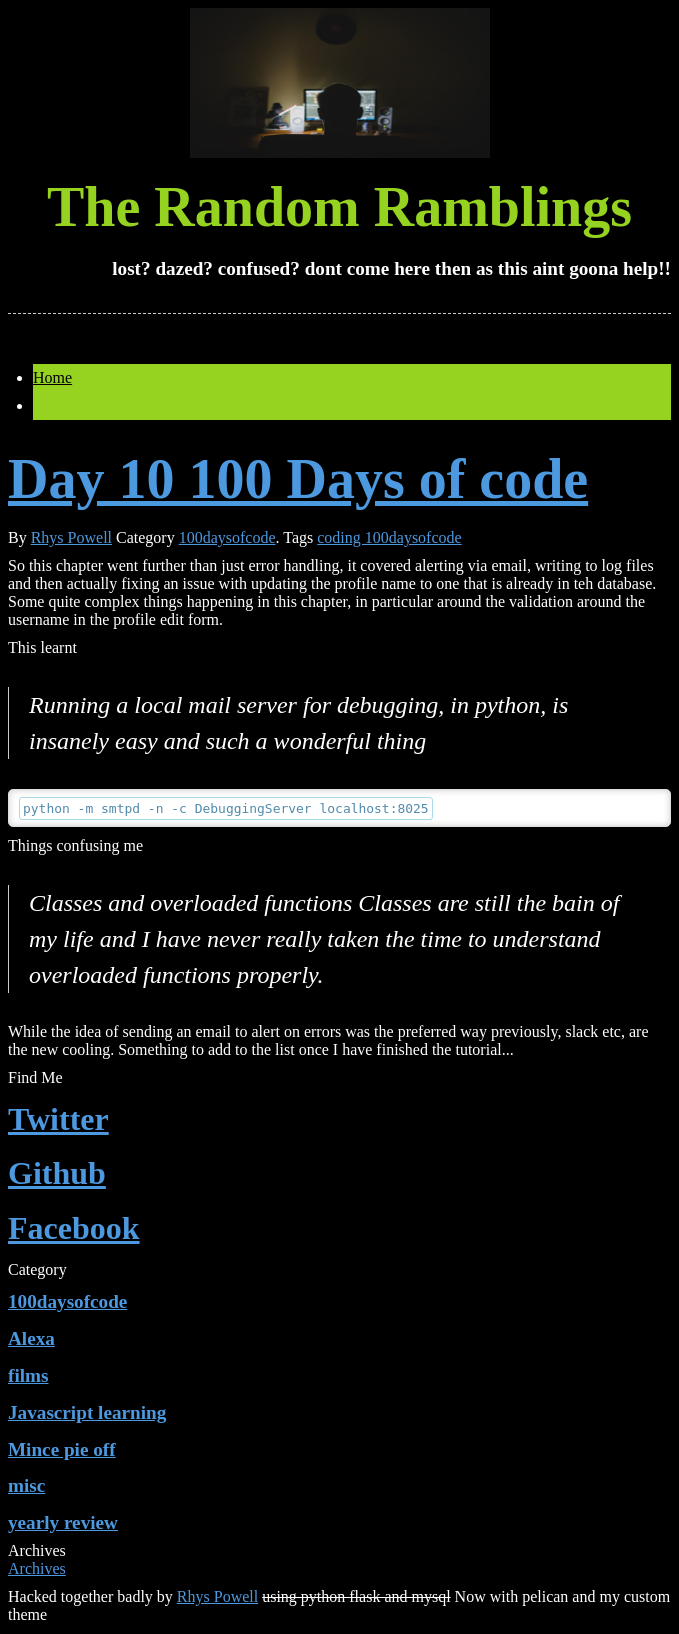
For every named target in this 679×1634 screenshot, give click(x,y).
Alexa (31, 1338)
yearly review (63, 1522)
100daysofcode (227, 537)
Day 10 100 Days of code (298, 479)
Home (52, 377)
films (28, 1375)
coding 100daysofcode (389, 537)
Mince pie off (62, 1449)
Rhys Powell (71, 537)
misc (26, 1485)
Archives (37, 1568)
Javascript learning (87, 1412)
